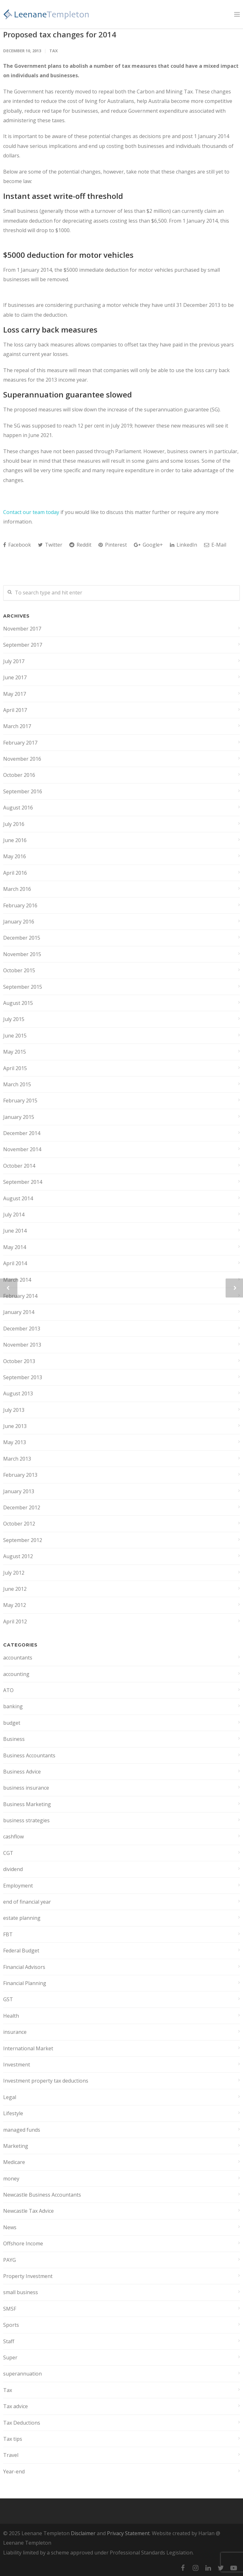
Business (14, 1738)
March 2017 (17, 726)
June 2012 (15, 1588)
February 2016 (20, 905)
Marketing (15, 2145)
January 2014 (18, 1312)
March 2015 (17, 1084)
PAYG (9, 2259)
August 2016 (18, 807)
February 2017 (20, 742)
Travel (10, 2455)
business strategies (26, 1820)
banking (13, 1706)
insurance (15, 2031)
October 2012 (19, 1523)
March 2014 (17, 1279)
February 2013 (20, 1474)
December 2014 (21, 1133)
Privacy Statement (128, 2533)
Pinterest (112, 544)
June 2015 (15, 1035)
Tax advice (15, 2406)
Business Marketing (27, 1804)
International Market (28, 2048)
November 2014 (22, 1149)
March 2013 (17, 1458)
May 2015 (14, 1051)
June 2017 (15, 677)
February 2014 (20, 1295)
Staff (8, 2341)
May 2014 (14, 1247)
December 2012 (21, 1507)
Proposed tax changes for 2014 (59, 34)
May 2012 (14, 1605)
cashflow (13, 1836)
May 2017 (14, 693)
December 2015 (21, 937)
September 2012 (22, 1540)
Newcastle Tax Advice (28, 2210)
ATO (8, 1690)
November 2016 (22, 758)
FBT (8, 1934)
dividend (13, 1869)
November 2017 (22, 628)
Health (11, 2015)
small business (20, 2292)
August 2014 (18, 1198)
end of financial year (27, 1901)
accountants (17, 1657)
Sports (11, 2324)
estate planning (21, 1917)
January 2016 (18, 921)
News (9, 2227)
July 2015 (13, 1019)
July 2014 (13, 1214)
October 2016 (19, 774)
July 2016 (13, 824)
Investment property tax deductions (45, 2080)
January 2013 (18, 1491)
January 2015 (18, 1117)
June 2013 (15, 1426)
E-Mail (215, 544)
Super (10, 2357)
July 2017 (13, 661)
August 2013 (18, 1393)
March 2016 (17, 888)
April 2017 (15, 710)
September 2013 (22, 1377)
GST (8, 1999)
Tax (53, 51)
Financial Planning (24, 1983)
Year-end (14, 2471)
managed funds (21, 2129)
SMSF (9, 2308)
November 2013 (22, 1344)
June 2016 (15, 840)
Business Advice (22, 1771)
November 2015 (22, 954)
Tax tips (12, 2438)
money (11, 2178)
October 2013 (19, 1361)
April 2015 (15, 1068)
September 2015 (22, 986)
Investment (16, 2064)
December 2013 (21, 1328)
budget (11, 1722)
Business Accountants (29, 1755)
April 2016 (15, 872)
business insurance (26, 1787)
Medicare (14, 2162)
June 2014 (15, 1230)
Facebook (17, 544)
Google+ (148, 544)
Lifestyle (13, 2113)
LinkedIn (183, 544)
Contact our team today (31, 512)
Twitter (50, 544)
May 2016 (14, 856)
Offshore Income (23, 2243)
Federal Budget (21, 1950)
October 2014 (19, 1165)
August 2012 (18, 1556)
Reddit (80, 544)
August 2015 (18, 1002)
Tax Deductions (21, 2422)
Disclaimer (83, 2533)
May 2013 (14, 1442)
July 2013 (13, 1409)
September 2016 (22, 791)
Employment (18, 1885)
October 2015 (19, 970)
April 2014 (15, 1263)
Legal (9, 2097)
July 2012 (13, 1572)
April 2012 (15, 1621)
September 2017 (22, 644)
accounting (16, 1674)
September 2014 (22, 1181)
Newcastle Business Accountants (42, 2194)
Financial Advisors (24, 1967)
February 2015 (20, 1100)
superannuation (22, 2373)
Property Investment (28, 2276)
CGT (8, 1853)
